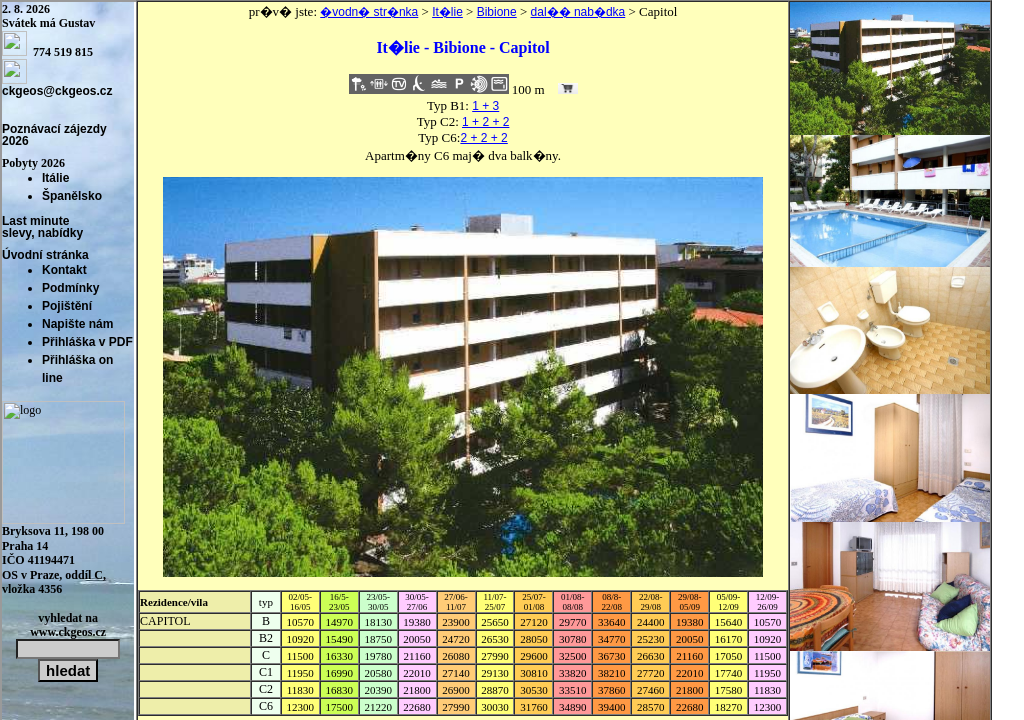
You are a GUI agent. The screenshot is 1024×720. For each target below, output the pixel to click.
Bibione (497, 12)
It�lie (447, 12)
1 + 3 (485, 106)
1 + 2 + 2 (485, 122)
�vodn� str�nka (369, 12)
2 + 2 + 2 (483, 138)
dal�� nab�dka (578, 12)
